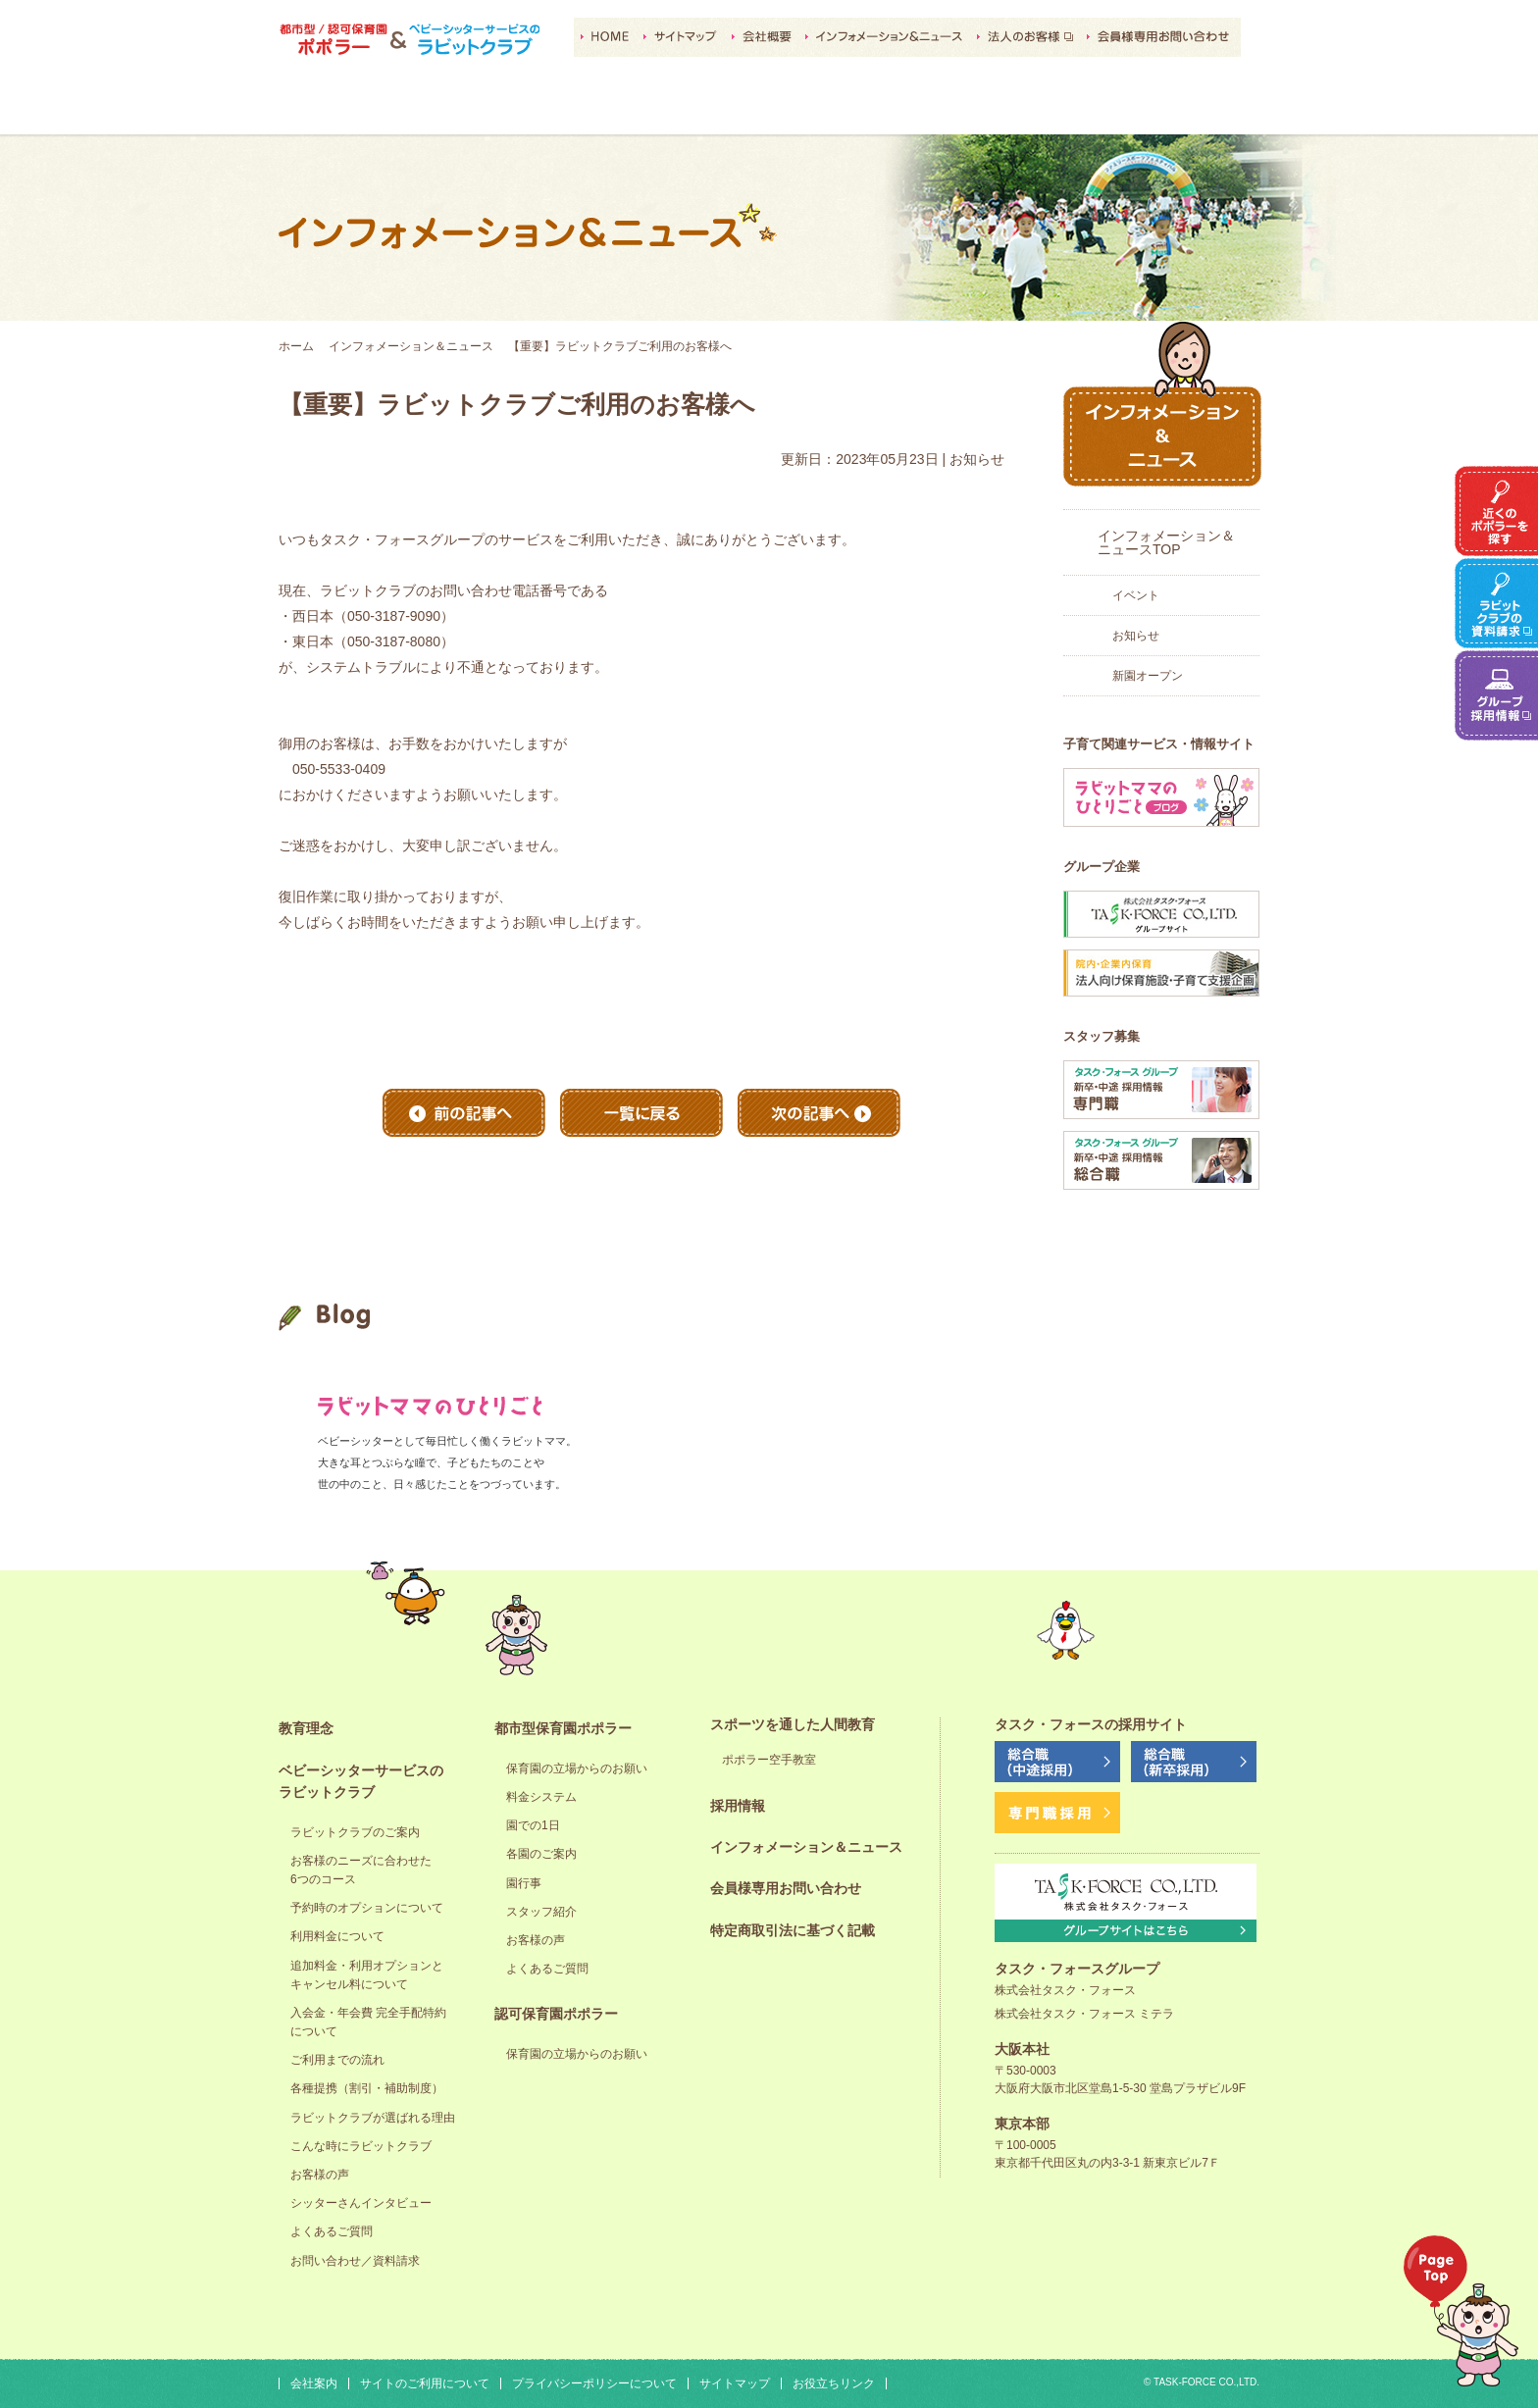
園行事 (523, 1883)
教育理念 (349, 108)
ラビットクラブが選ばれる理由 (372, 2118)
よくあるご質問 (331, 2231)
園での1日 (533, 1825)
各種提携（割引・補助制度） (366, 2088)
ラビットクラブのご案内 (355, 1832)
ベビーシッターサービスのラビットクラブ (489, 108)
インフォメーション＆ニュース (411, 346)
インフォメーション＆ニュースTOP (1166, 542)
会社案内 (313, 2383)
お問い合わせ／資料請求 (355, 2261)
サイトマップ (734, 2383)
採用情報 (1049, 108)
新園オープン (1147, 676)
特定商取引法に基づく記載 (792, 1930)
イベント (1135, 595)
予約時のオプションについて (366, 1908)
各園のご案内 (541, 1854)
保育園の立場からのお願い (576, 1768)
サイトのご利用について (424, 2383)
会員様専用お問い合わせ (785, 1888)
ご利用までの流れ (337, 2060)
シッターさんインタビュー (361, 2203)
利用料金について (337, 1936)
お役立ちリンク (834, 2383)
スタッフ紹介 (541, 1912)
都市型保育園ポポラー (629, 108)
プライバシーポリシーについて (594, 2383)
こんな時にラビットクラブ (361, 2146)
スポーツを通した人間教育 (909, 108)
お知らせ (1135, 635)
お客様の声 (319, 2174)
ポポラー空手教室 (769, 1760)
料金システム (541, 1797)
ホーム (296, 346)
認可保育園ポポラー (769, 108)
